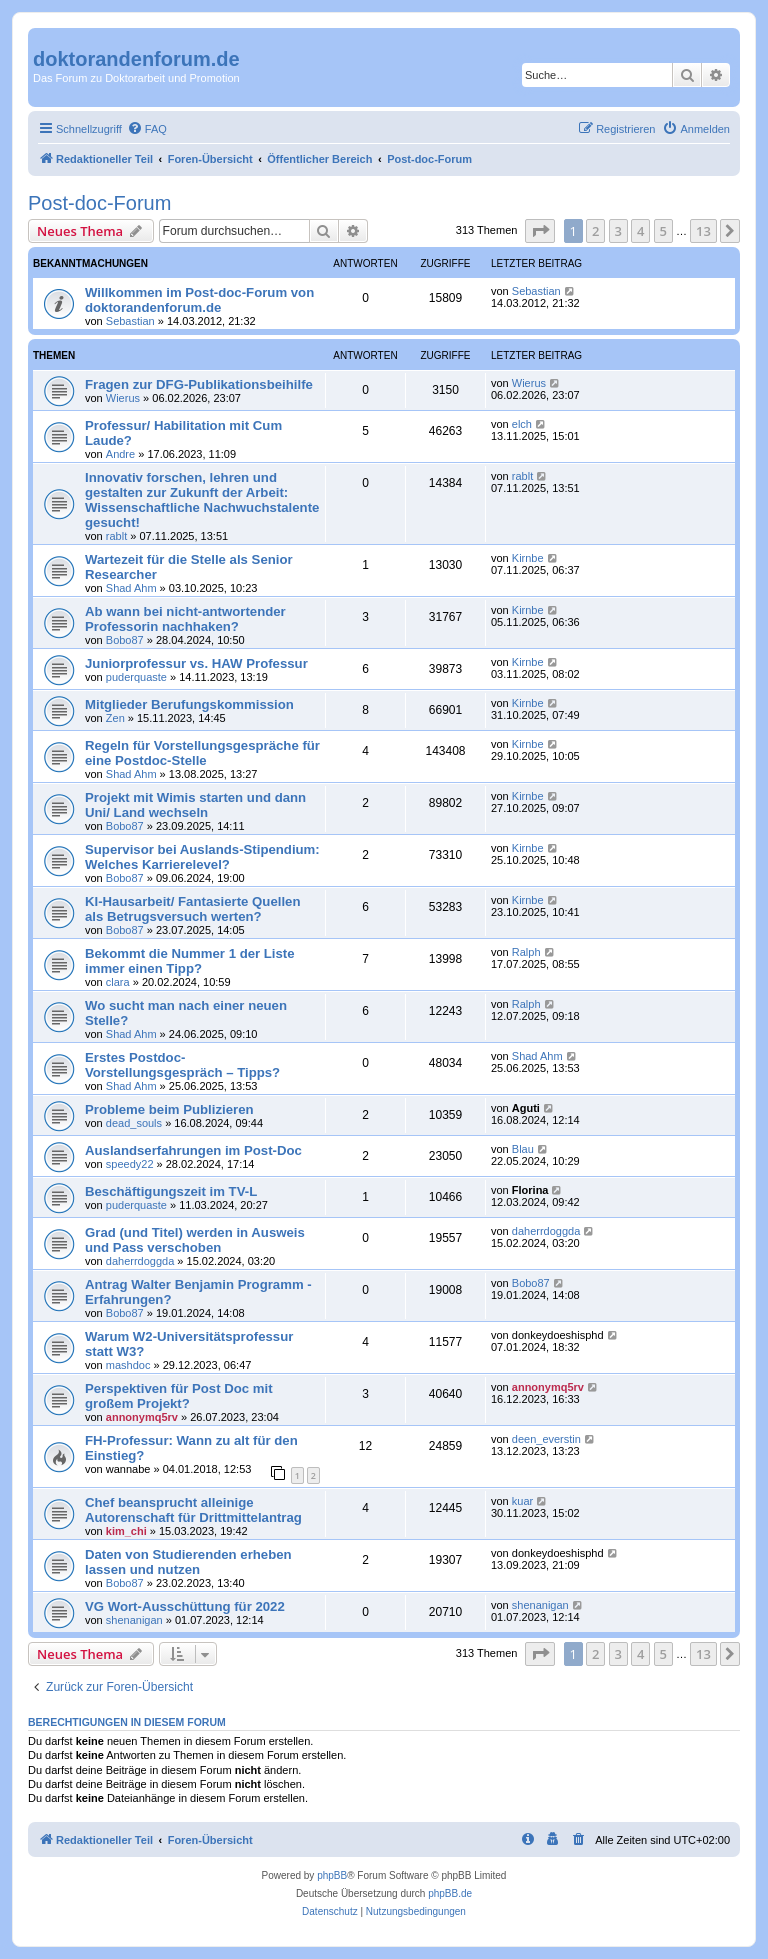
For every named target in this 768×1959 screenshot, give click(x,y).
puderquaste (136, 677)
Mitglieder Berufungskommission (189, 704)
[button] (540, 231)
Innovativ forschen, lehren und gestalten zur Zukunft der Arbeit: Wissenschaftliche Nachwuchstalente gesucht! (202, 500)
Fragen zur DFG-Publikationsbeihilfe (199, 384)
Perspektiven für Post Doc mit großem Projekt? (179, 1396)
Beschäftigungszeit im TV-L (171, 1191)
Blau (523, 1149)
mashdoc (128, 1365)
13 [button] (703, 231)
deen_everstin (546, 1439)
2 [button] (595, 231)
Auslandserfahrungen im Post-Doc (193, 1150)
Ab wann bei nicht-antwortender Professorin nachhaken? (185, 619)
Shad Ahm (131, 588)
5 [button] (663, 231)
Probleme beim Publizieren (169, 1109)
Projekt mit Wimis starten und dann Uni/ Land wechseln (195, 805)
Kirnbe (528, 558)
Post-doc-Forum (99, 203)
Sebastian (130, 321)
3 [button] (618, 231)
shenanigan (134, 1620)
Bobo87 (125, 640)
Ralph (526, 952)
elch (522, 424)
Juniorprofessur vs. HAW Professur (196, 663)
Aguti (526, 1108)
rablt (116, 536)
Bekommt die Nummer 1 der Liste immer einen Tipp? (190, 961)
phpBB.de (450, 1893)
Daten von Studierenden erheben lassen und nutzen (188, 1562)
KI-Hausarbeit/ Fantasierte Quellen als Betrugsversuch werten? (192, 909)
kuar (522, 1501)
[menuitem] (147, 129)
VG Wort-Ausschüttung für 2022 (185, 1606)
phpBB (332, 1875)
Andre (120, 454)
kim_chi (126, 1531)
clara (118, 982)
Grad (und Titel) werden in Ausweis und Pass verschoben (195, 1240)
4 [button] (640, 231)
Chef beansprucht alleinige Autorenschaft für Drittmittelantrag (193, 1510)
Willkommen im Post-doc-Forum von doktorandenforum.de (199, 300)
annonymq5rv (142, 1417)
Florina (530, 1190)
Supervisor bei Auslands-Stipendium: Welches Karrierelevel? (202, 857)
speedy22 (130, 1164)
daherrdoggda (140, 1261)
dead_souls (134, 1123)
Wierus (123, 398)
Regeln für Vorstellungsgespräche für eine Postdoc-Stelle (202, 753)
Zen (115, 718)
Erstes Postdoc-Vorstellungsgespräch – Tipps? (182, 1065)
